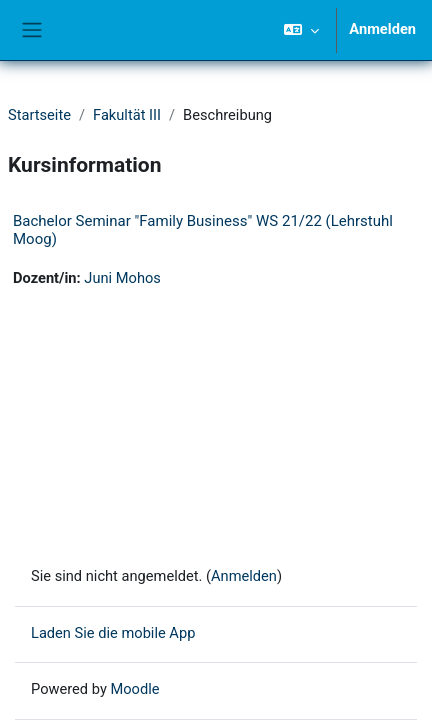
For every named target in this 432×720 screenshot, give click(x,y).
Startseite (39, 115)
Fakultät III (127, 115)
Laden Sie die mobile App (113, 633)
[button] (301, 30)
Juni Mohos (122, 278)
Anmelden (382, 29)
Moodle (134, 689)
